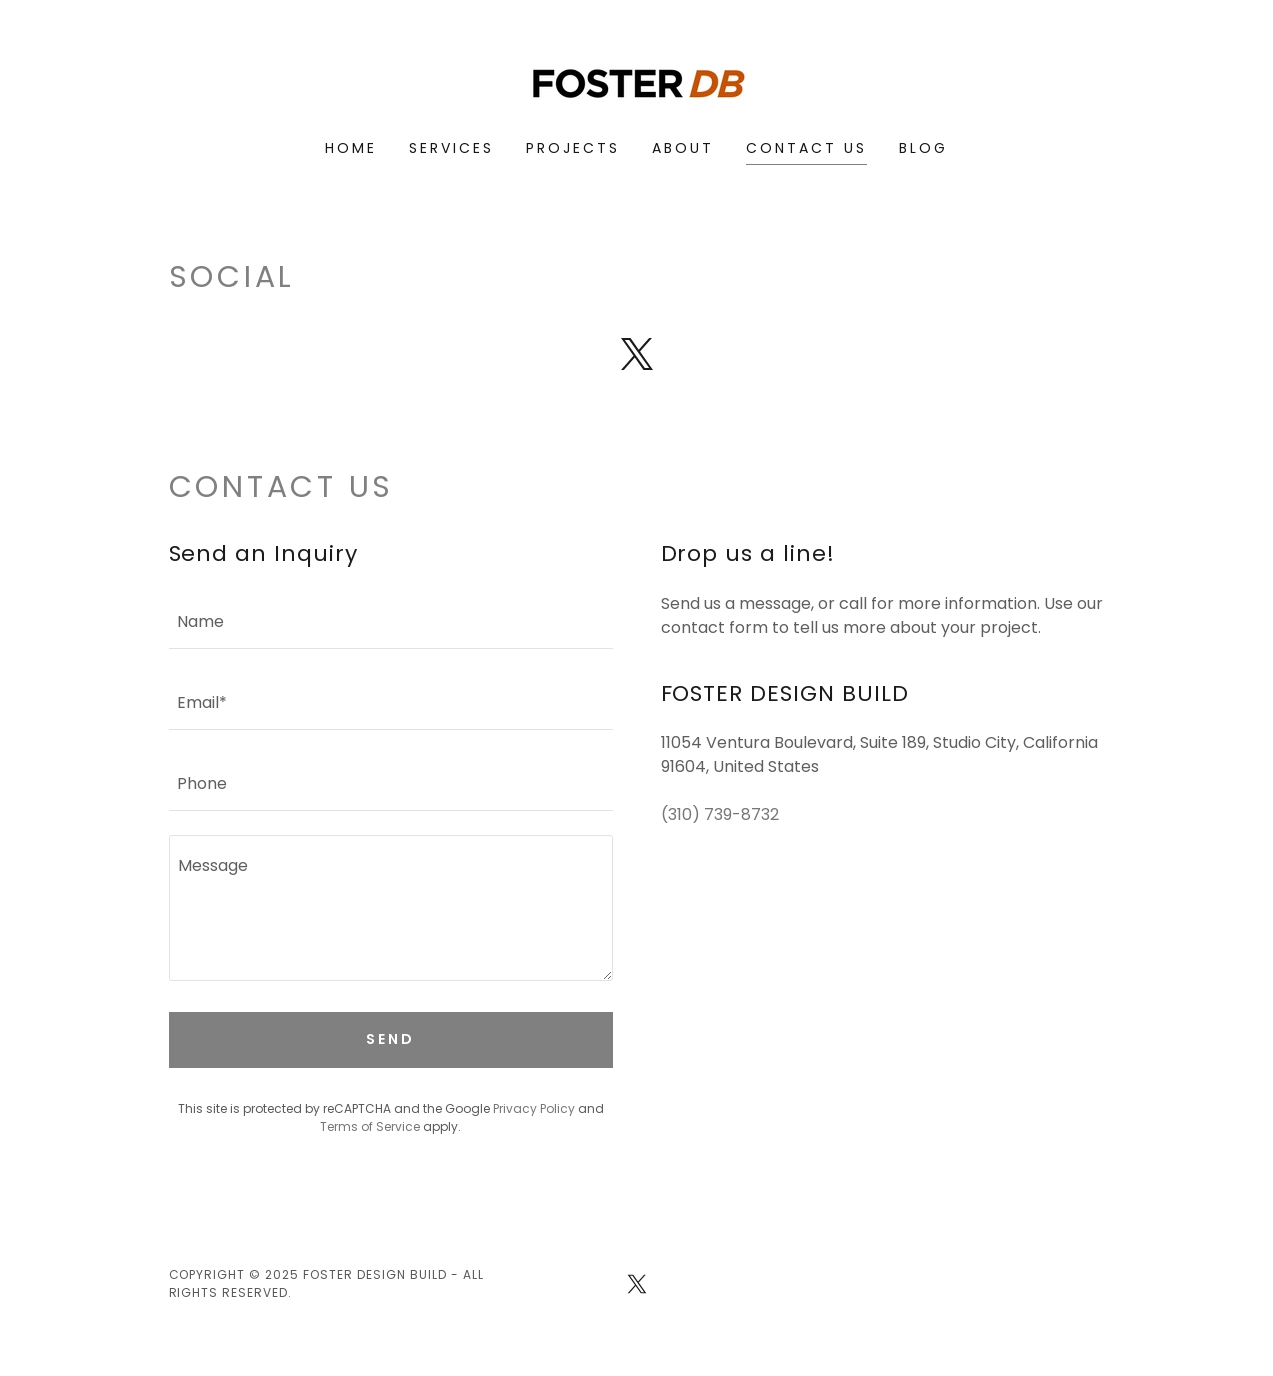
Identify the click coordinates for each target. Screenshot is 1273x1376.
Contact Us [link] (806, 148)
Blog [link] (923, 148)
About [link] (683, 148)
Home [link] (351, 148)
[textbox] (391, 620)
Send (390, 1039)
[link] (636, 82)
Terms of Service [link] (370, 1126)
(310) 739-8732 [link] (720, 814)
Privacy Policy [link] (534, 1108)
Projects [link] (573, 148)
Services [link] (451, 148)
